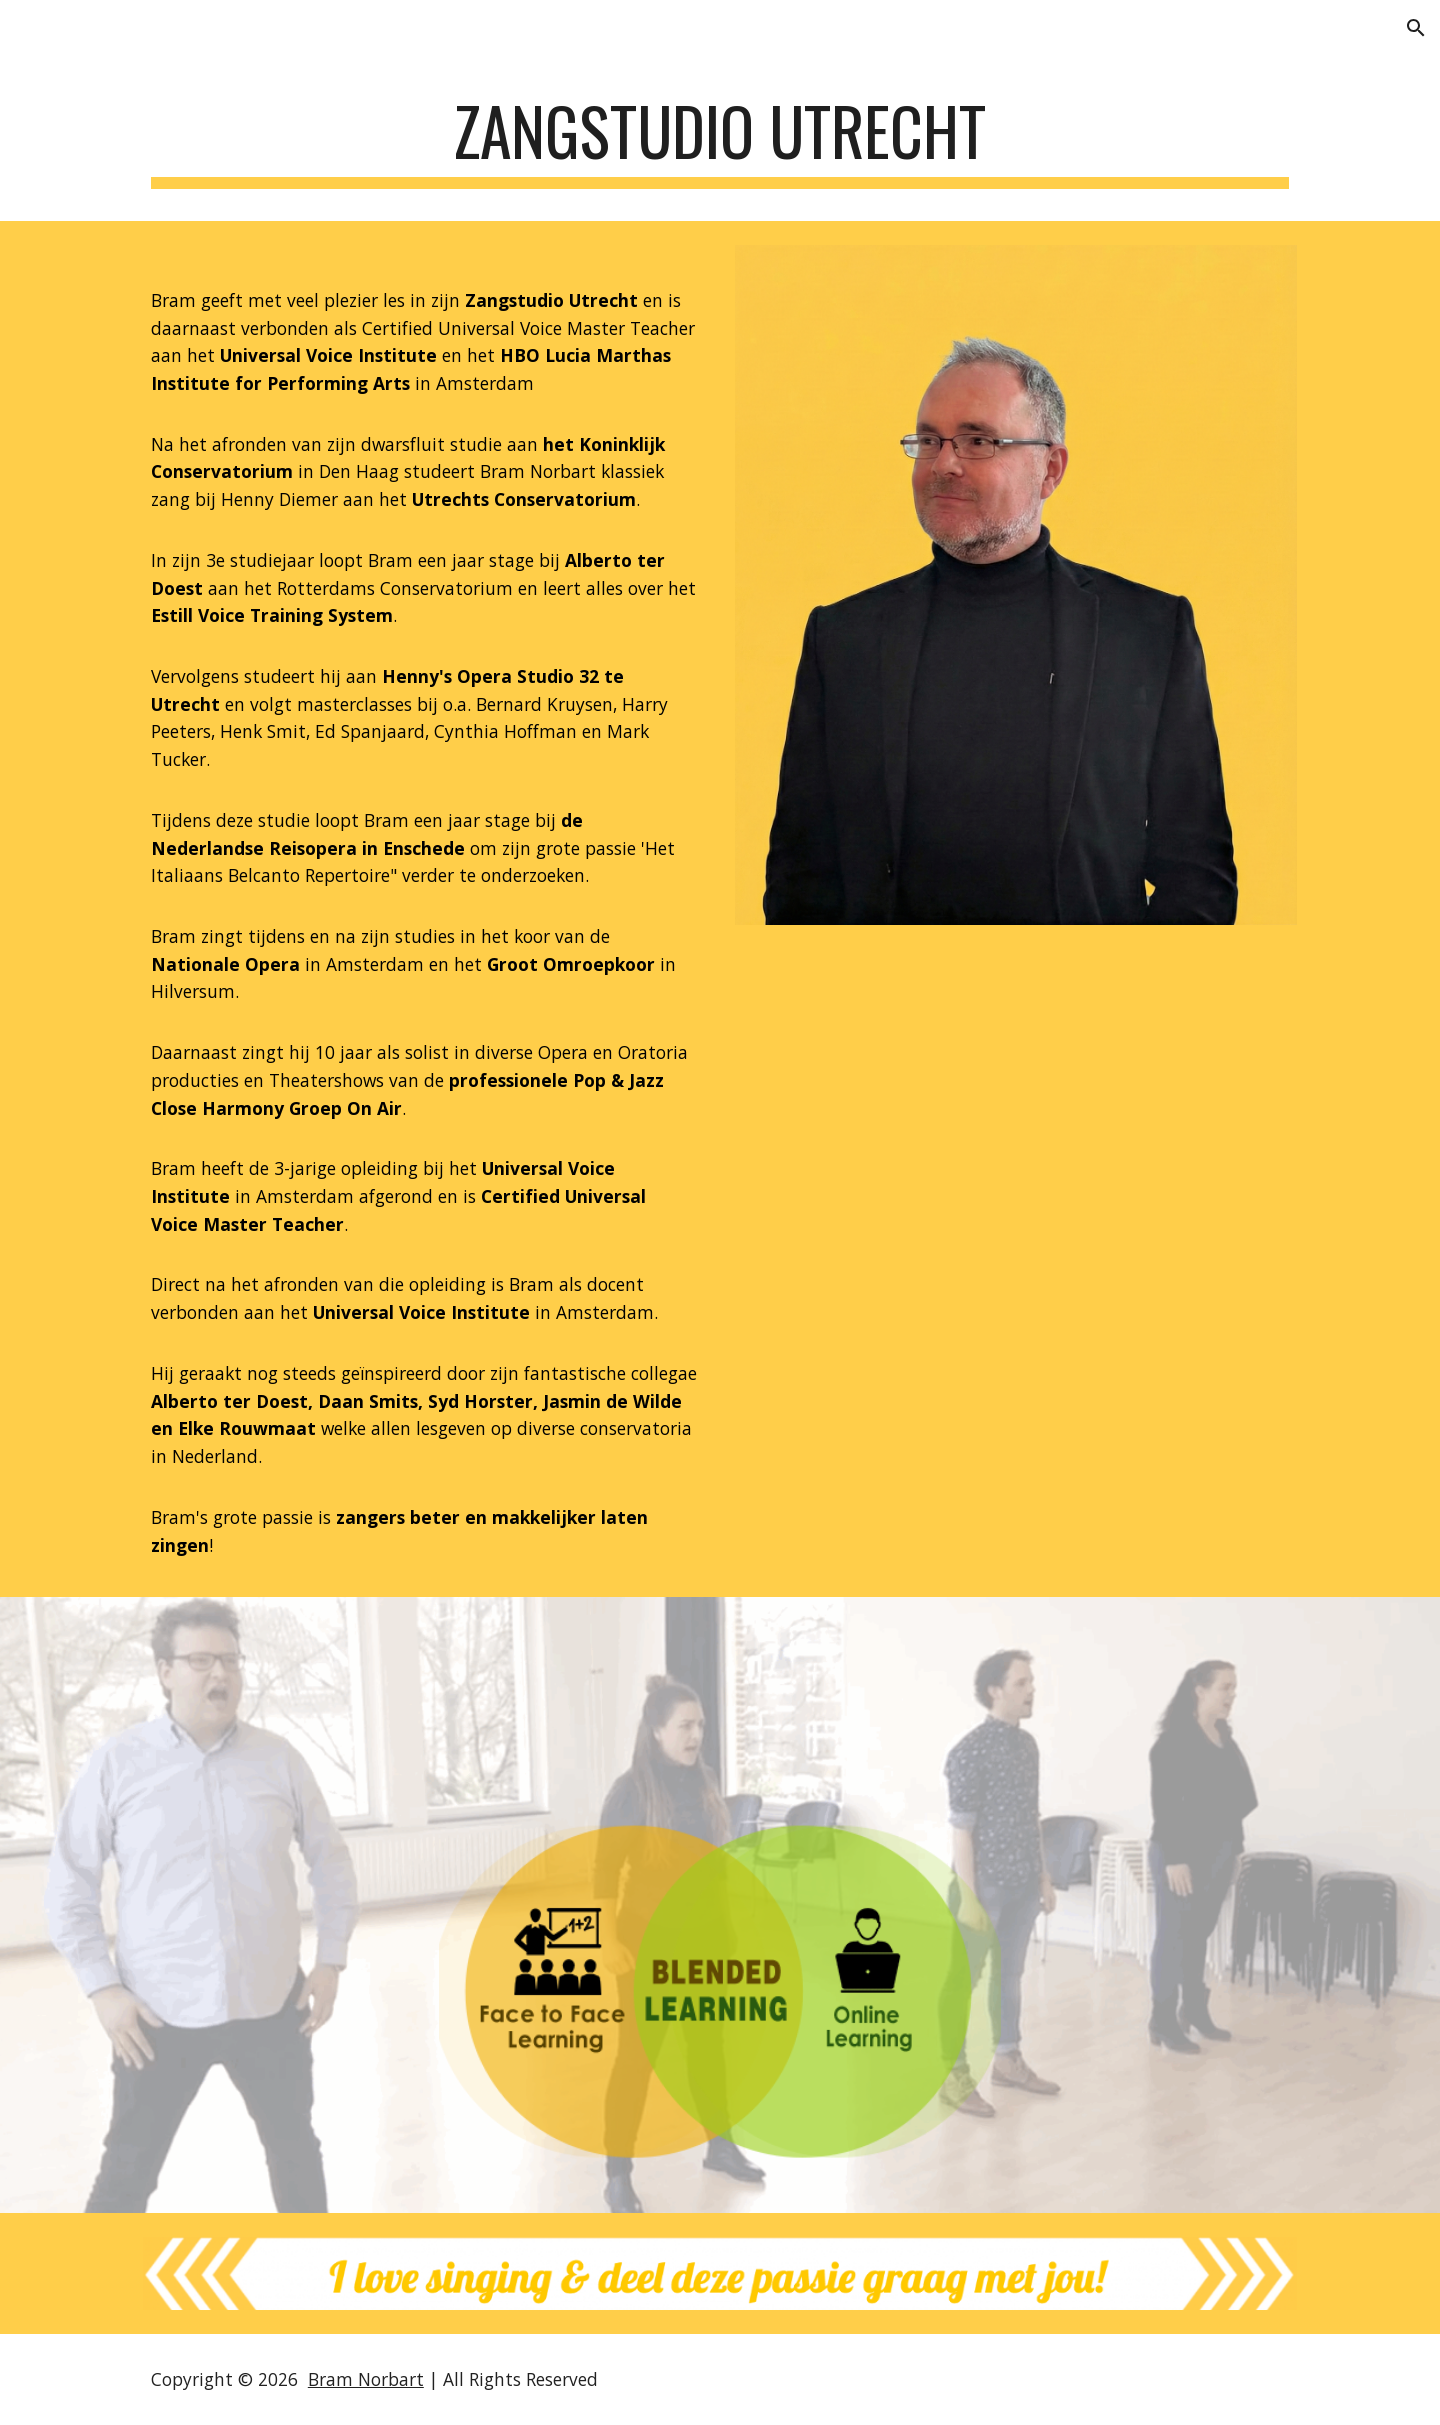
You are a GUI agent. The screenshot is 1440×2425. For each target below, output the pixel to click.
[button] (1416, 28)
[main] (720, 140)
